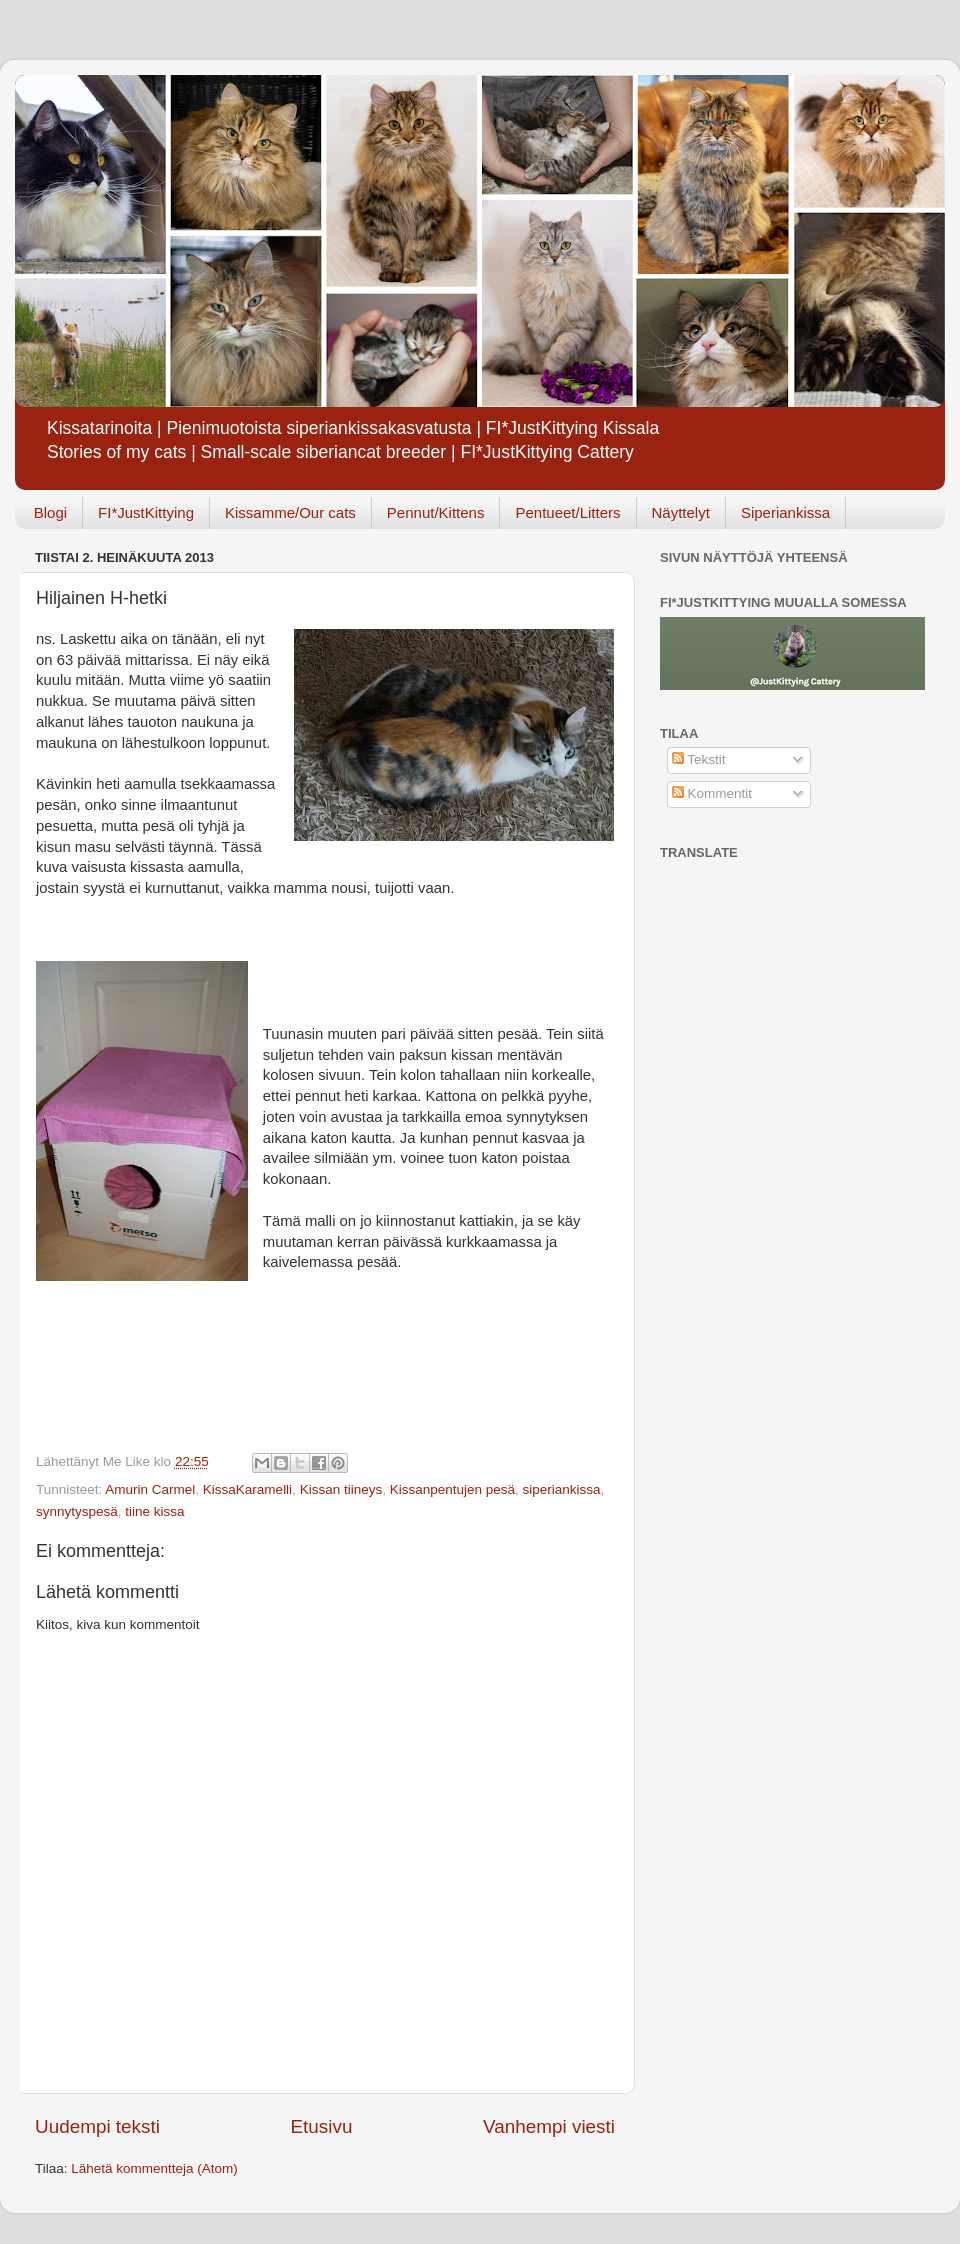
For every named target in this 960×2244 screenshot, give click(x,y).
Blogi (50, 512)
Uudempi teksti (97, 2126)
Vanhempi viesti (549, 2126)
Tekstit (699, 759)
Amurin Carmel (150, 1489)
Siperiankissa (785, 512)
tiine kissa (154, 1511)
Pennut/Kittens (436, 512)
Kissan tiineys (341, 1489)
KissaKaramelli (247, 1489)
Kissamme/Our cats (290, 512)
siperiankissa (562, 1489)
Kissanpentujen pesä (452, 1489)
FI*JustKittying (146, 512)
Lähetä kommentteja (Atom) (154, 2168)
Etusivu (322, 2126)
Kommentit (712, 793)
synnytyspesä (77, 1511)
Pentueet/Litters (567, 512)
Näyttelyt (681, 512)
